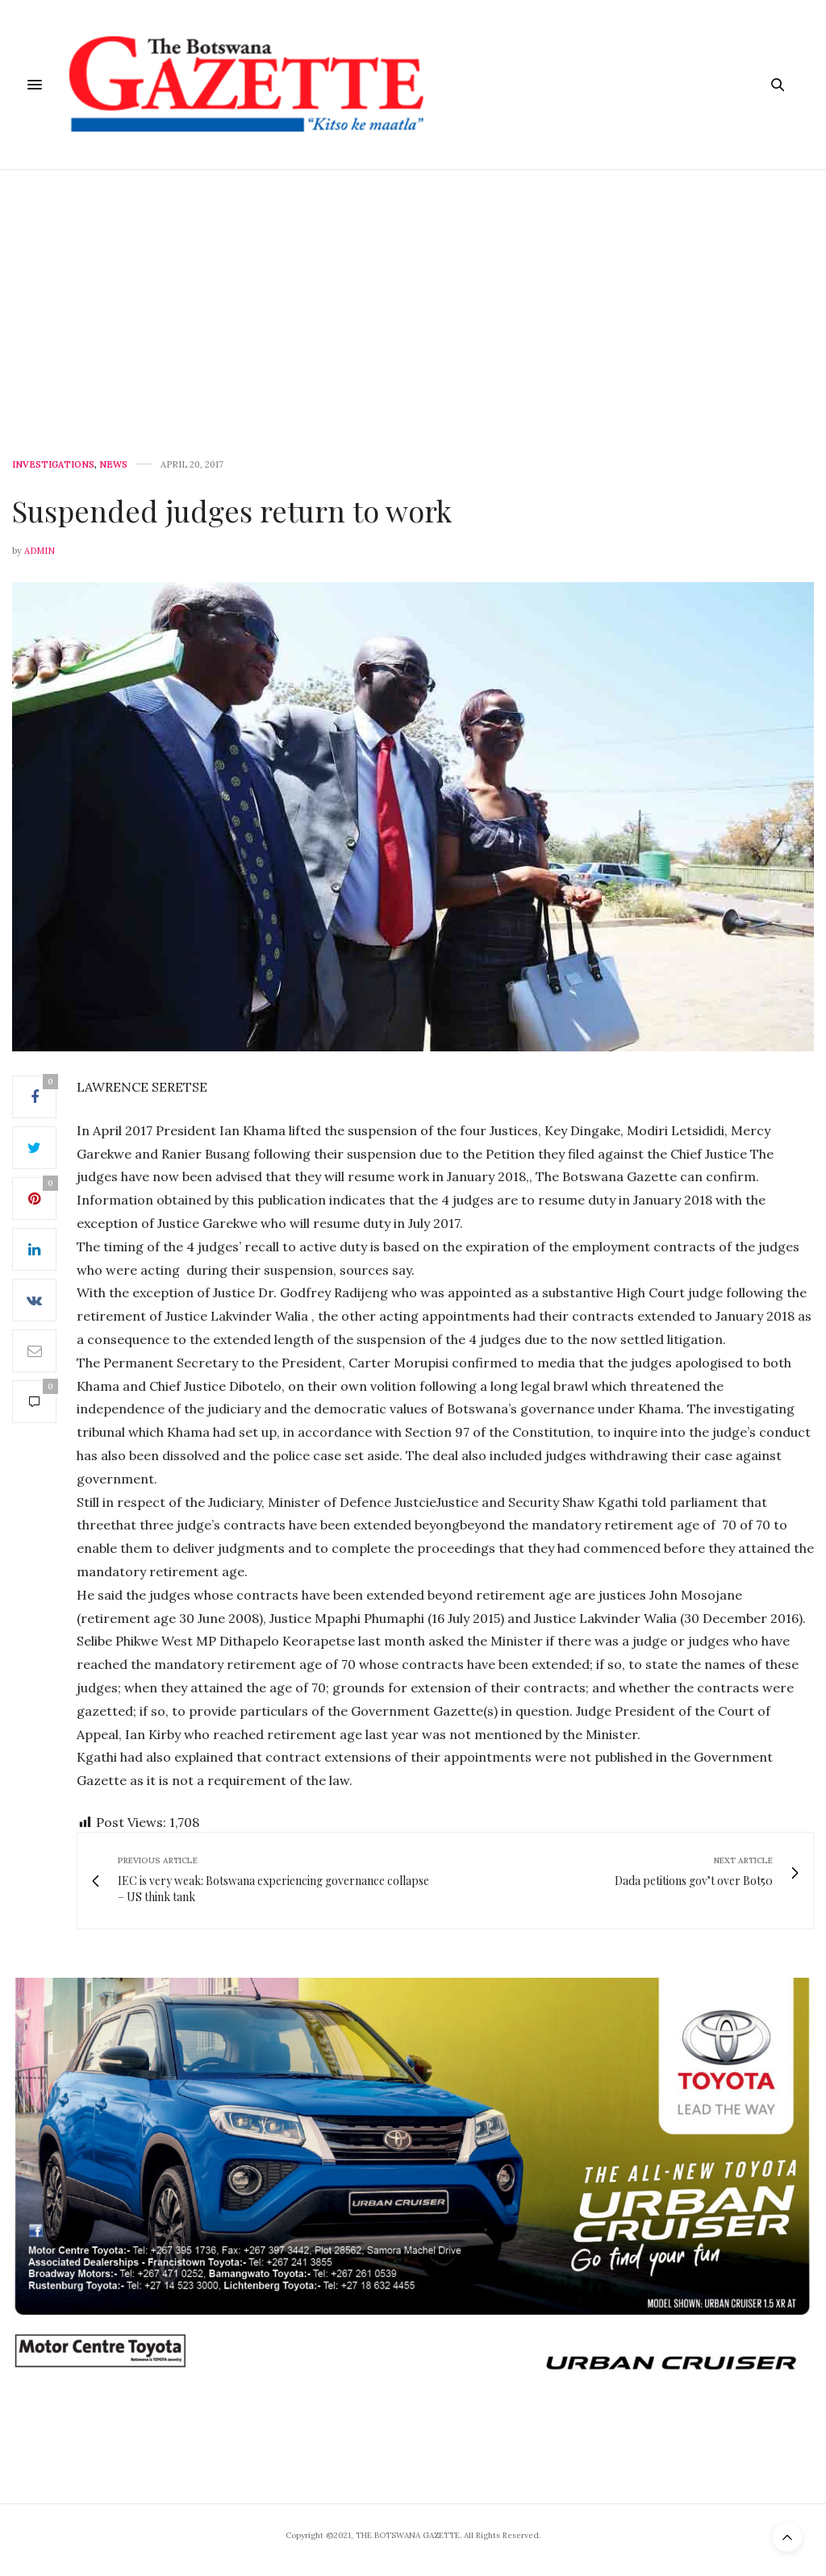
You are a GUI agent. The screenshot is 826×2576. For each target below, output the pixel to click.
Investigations (53, 464)
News (113, 464)
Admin (39, 550)
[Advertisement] (413, 291)
